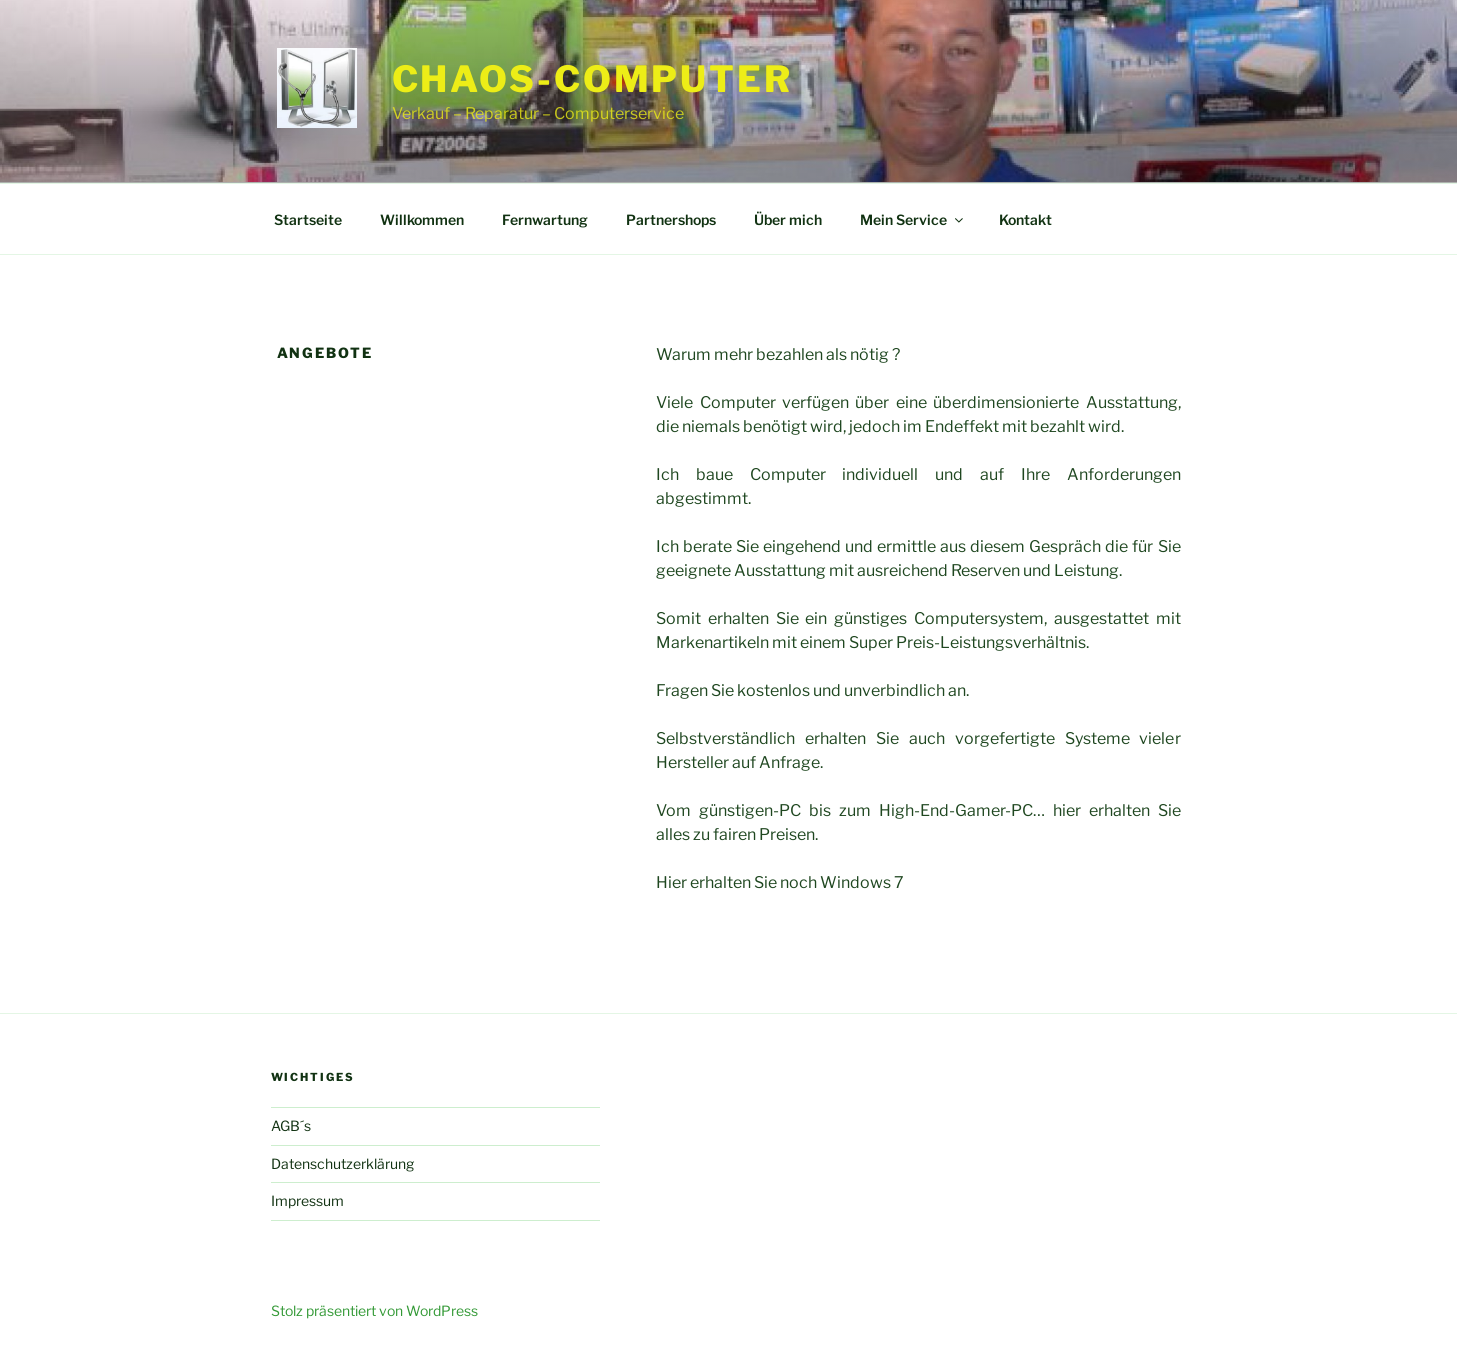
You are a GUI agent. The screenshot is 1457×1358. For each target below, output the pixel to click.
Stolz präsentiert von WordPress (374, 1310)
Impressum (307, 1200)
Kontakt (1025, 219)
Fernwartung (545, 219)
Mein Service (913, 219)
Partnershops (671, 219)
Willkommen (422, 219)
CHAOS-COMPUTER (592, 79)
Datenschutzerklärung (342, 1163)
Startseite (308, 219)
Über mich (788, 219)
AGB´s (291, 1125)
